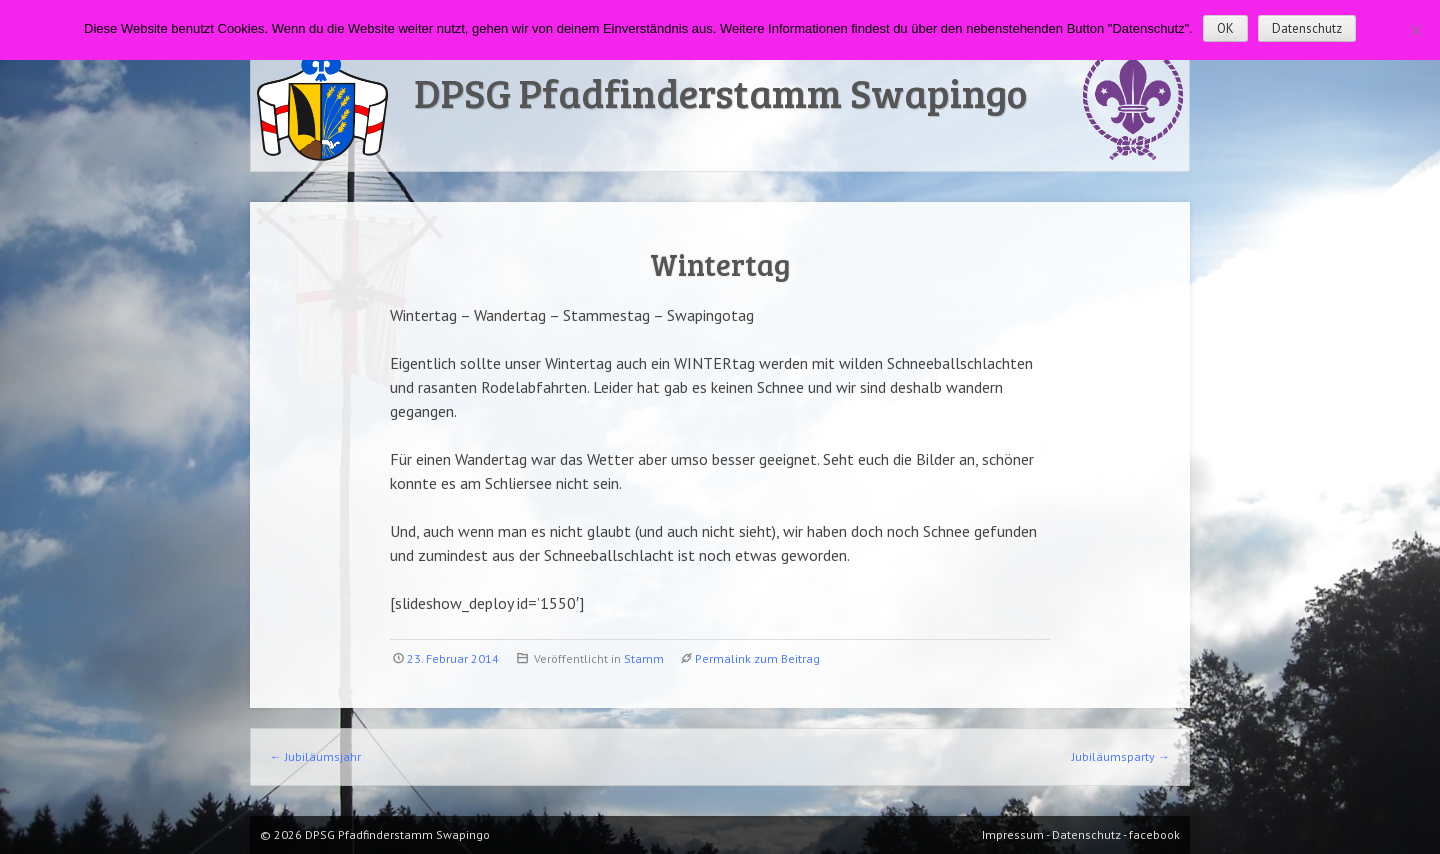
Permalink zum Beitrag (757, 658)
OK (1225, 28)
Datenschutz (1307, 28)
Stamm (644, 658)
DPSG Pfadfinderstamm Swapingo (720, 92)
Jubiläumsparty (1121, 756)
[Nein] (1415, 30)
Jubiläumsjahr (315, 756)
